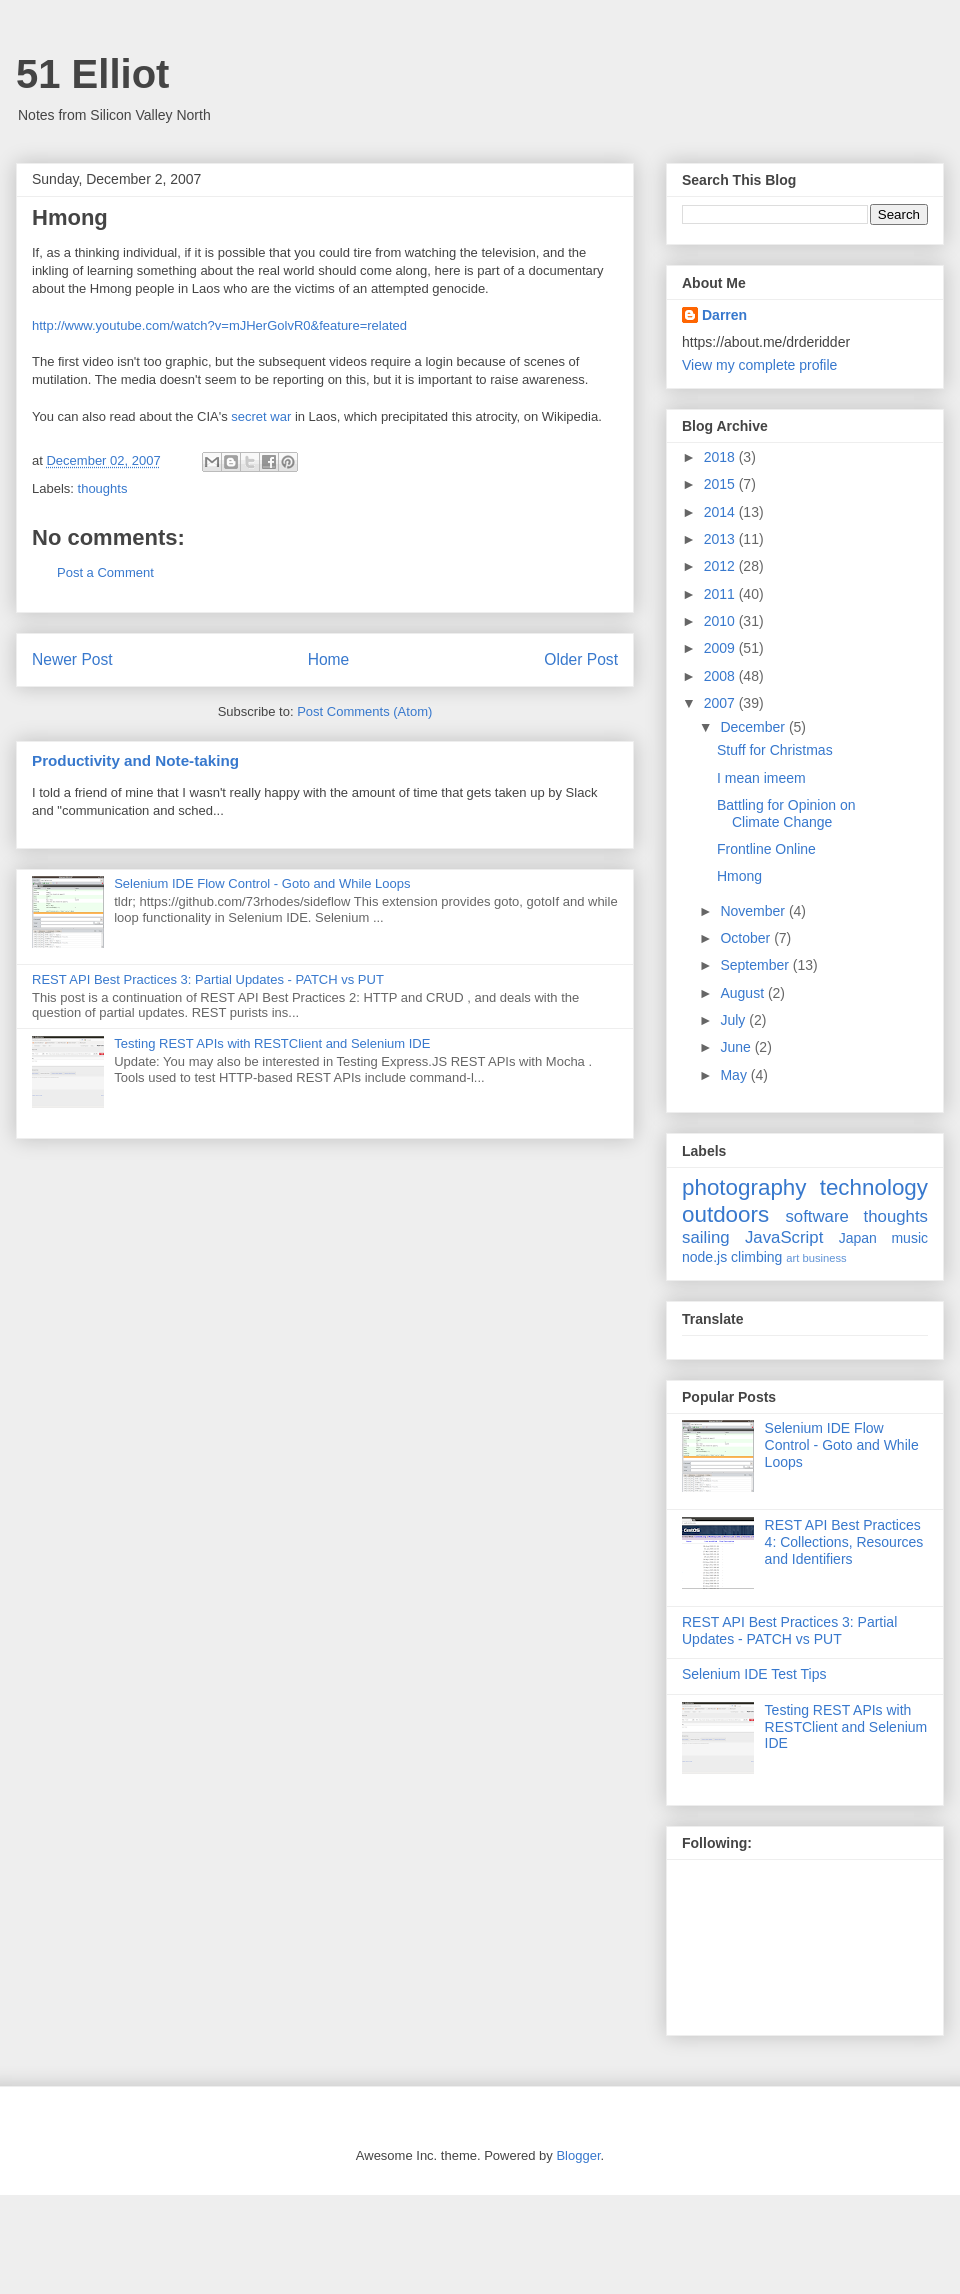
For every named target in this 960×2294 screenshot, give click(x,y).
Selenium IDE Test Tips (754, 1674)
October (747, 938)
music (909, 1238)
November (754, 911)
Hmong (739, 876)
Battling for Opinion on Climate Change (786, 813)
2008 (721, 676)
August (743, 993)
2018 (721, 457)
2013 (721, 539)
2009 (721, 648)
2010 (721, 621)
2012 (721, 566)
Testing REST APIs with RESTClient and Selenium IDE (272, 1043)
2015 (721, 484)
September (756, 965)
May (735, 1075)
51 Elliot (92, 74)
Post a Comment (105, 572)
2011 (721, 594)
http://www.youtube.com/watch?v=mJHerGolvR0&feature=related (219, 325)
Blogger (578, 2155)
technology (874, 1187)
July (734, 1020)
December (754, 727)
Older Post (581, 659)
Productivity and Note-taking (135, 760)
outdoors (725, 1214)
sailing (706, 1237)
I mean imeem (761, 778)
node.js (704, 1257)
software (816, 1216)
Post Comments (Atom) (364, 711)
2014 (721, 512)
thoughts (103, 488)
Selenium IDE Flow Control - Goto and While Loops (262, 883)
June (737, 1047)
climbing (756, 1257)
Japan (858, 1238)
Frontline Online (766, 849)
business (824, 1258)
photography (744, 1187)
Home (329, 659)
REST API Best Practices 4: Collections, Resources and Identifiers (844, 1542)
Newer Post (72, 659)
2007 (721, 703)
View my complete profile (759, 365)
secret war (261, 416)
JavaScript (784, 1237)
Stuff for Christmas (775, 750)
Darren (724, 315)
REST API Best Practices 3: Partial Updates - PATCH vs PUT (208, 979)
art (792, 1258)
